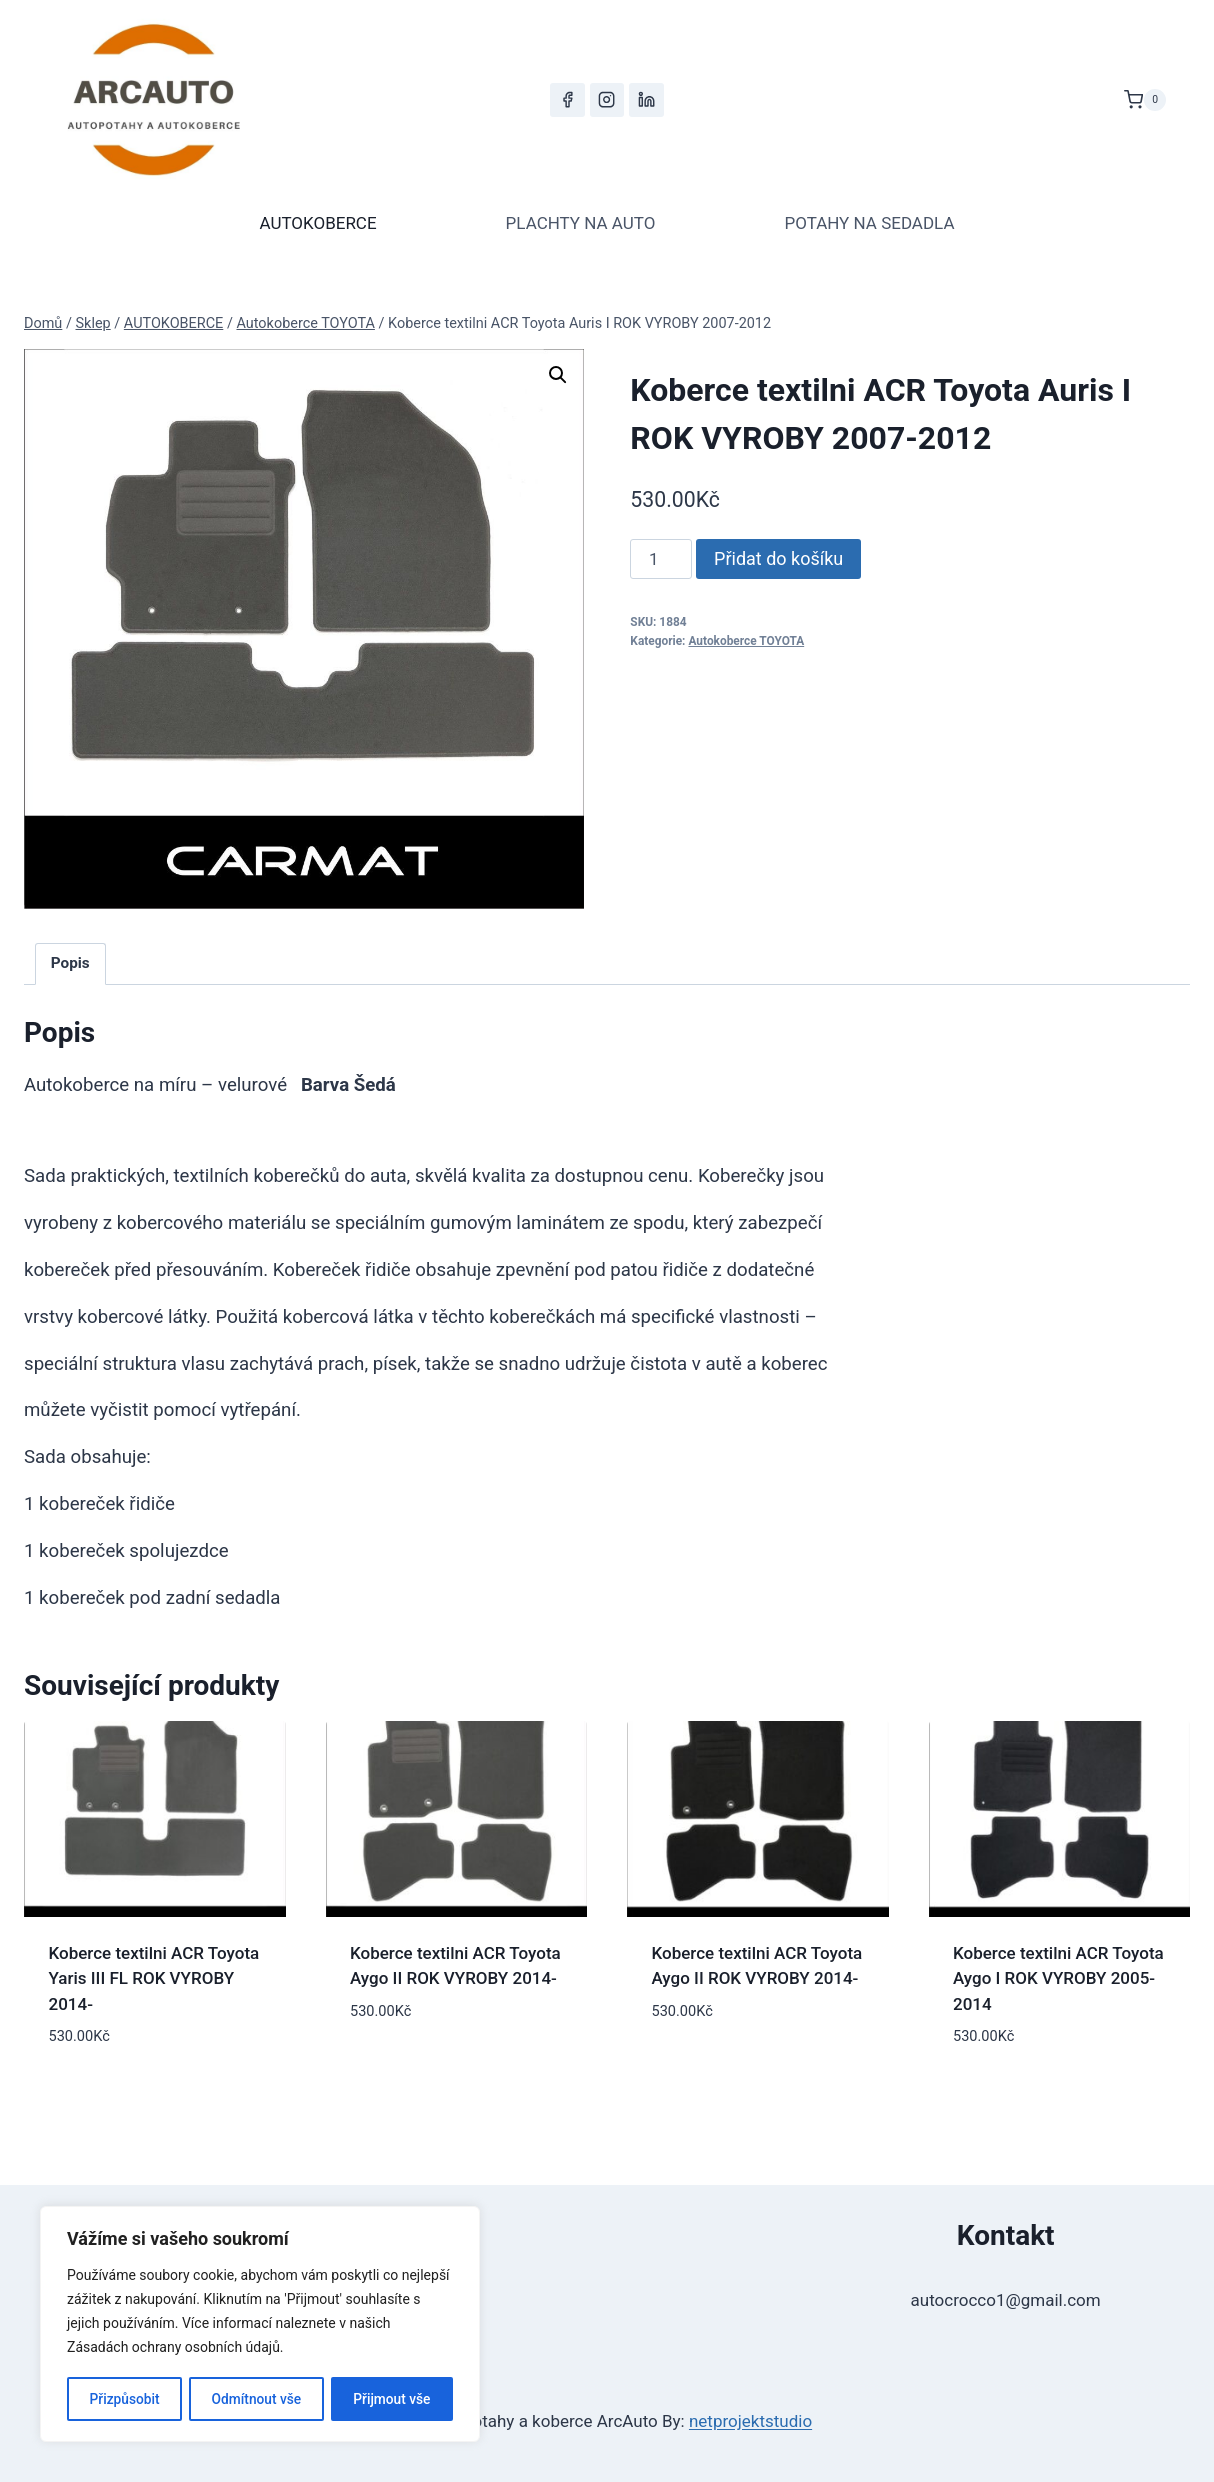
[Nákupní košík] (1145, 100)
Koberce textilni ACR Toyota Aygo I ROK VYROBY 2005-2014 (1058, 1978)
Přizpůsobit (123, 2399)
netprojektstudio (750, 2421)
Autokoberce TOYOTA (746, 641)
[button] (558, 375)
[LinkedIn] (646, 100)
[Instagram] (607, 100)
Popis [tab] (70, 963)
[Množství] (661, 559)
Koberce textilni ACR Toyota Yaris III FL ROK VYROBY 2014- (154, 1978)
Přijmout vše (392, 2399)
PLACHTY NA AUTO (581, 223)
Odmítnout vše (256, 2399)
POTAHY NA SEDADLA (869, 223)
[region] (260, 2325)
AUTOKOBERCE (317, 223)
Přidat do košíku (778, 558)
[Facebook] (567, 100)
